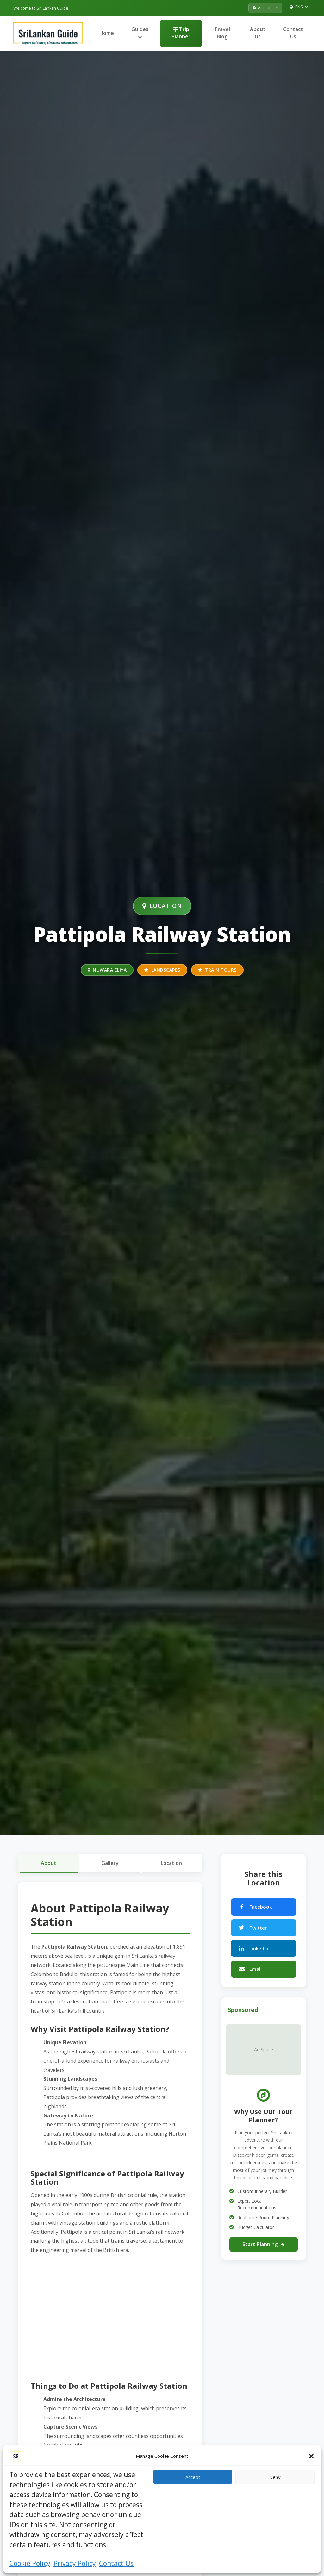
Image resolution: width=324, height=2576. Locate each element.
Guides (139, 32)
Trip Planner (180, 33)
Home (106, 32)
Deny (275, 2477)
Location (171, 1863)
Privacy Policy (74, 2563)
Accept (192, 2477)
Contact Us (116, 2563)
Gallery (110, 1863)
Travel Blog (222, 33)
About (48, 1863)
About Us (257, 33)
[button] (311, 2456)
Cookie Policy (29, 2563)
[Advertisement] (110, 2317)
